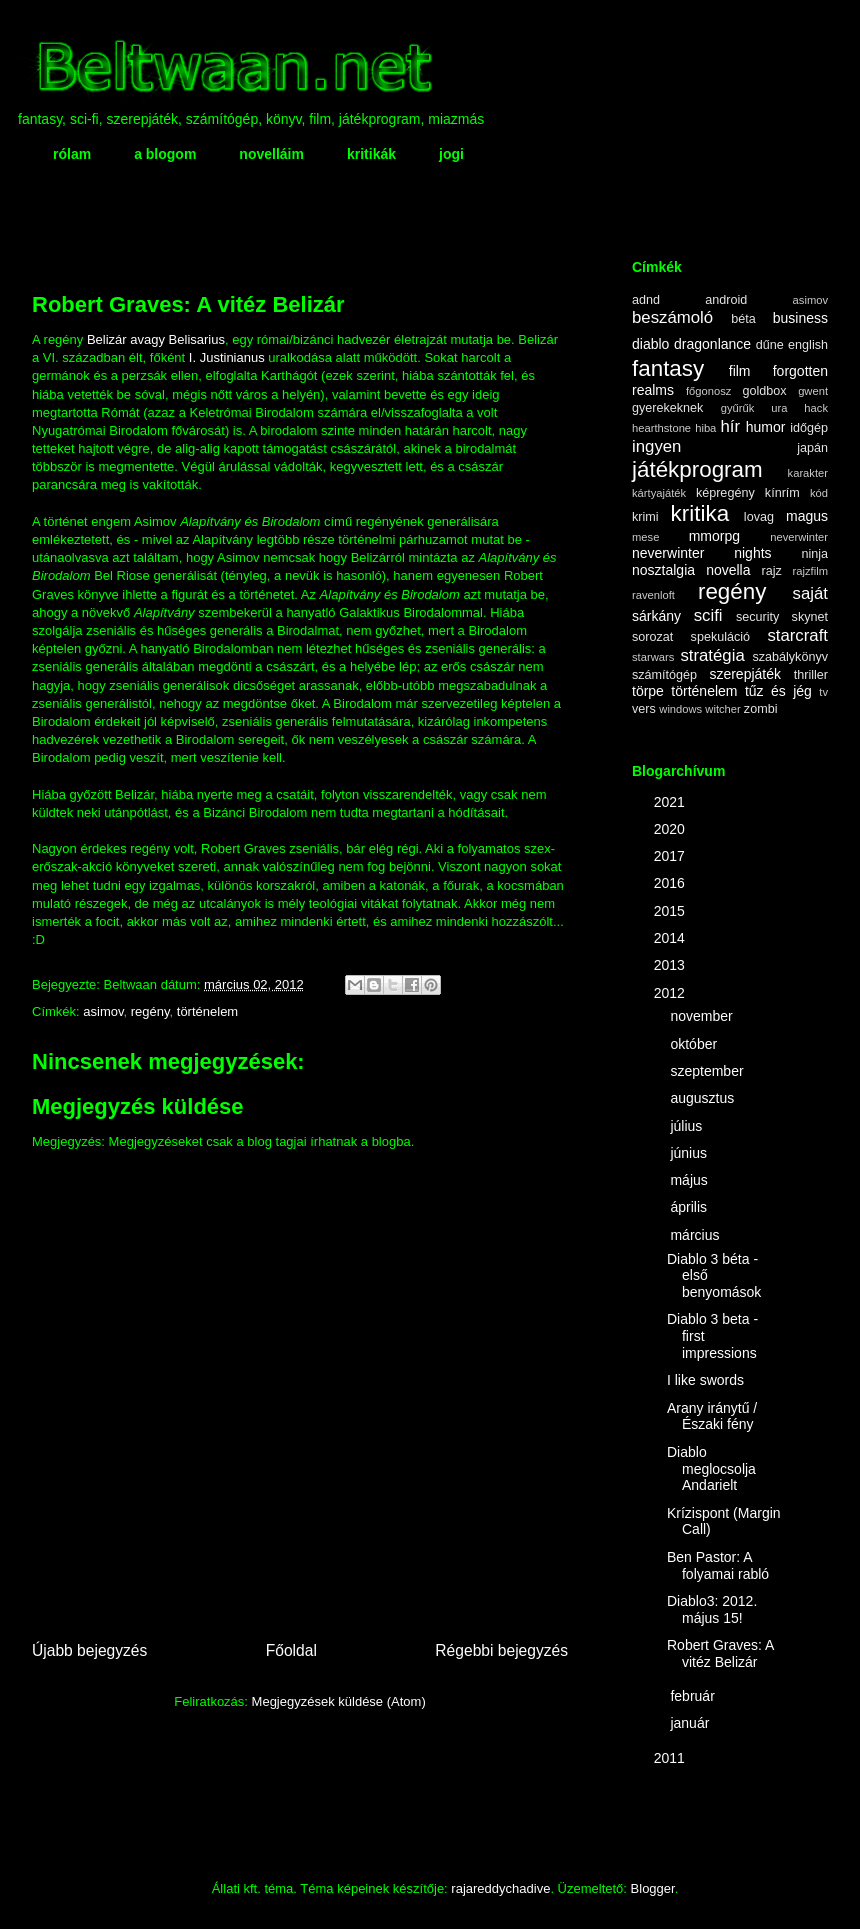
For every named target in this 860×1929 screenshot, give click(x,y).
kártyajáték (659, 493)
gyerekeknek (667, 408)
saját (810, 593)
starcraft (797, 635)
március (696, 1235)
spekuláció (721, 637)
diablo (650, 344)
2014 (671, 938)
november (703, 1016)
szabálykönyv (790, 657)
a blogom (165, 154)
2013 (671, 965)
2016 (671, 883)
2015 (671, 911)
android (726, 300)
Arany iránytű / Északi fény (712, 1416)
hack (816, 408)
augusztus (704, 1098)
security (757, 617)
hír (730, 426)
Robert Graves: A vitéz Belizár (720, 1653)
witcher (722, 709)
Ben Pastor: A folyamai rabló (718, 1565)
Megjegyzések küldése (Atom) (339, 1701)
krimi (645, 517)
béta (743, 319)
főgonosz (708, 391)
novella (728, 570)
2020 (671, 829)
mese (645, 537)
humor (766, 427)
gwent (813, 391)
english (808, 345)
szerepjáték (745, 674)
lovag (759, 517)
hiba (705, 428)
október (695, 1044)
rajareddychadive (500, 1888)
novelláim (271, 154)
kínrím (782, 493)
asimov (103, 1011)
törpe (648, 691)
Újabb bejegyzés (89, 1650)
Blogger (653, 1888)
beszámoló (672, 317)
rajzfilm (810, 571)
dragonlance (712, 344)
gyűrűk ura (754, 408)
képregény (725, 493)
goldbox (764, 391)
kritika (700, 513)
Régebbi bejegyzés (501, 1650)
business (800, 318)
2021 (671, 802)
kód (819, 493)
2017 (671, 856)
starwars (653, 657)
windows (680, 709)
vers (644, 709)
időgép (809, 428)
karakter (808, 473)
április (690, 1207)
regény (150, 1011)
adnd (646, 300)
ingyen (656, 446)
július (688, 1126)
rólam (72, 154)
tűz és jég (778, 691)
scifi (708, 615)
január (691, 1723)
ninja (814, 554)
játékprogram (697, 469)
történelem (207, 1011)
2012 (671, 993)
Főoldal (291, 1650)
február (694, 1696)
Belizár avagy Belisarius (156, 339)
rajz (772, 571)
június (690, 1153)
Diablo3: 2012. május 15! (712, 1609)
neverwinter (799, 537)
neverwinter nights (702, 553)
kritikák (371, 154)
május (690, 1180)
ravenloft (653, 595)
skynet (810, 617)
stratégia (712, 655)
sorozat (652, 637)
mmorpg (714, 536)
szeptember (708, 1071)
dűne (770, 345)
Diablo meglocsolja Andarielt (711, 1469)
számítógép (664, 675)
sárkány (656, 616)
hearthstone (661, 428)
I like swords (705, 1380)
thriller (811, 675)
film (740, 371)
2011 (671, 1758)
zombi (761, 709)
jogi (451, 154)
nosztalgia (663, 570)
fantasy (668, 368)
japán (812, 448)
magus (807, 516)
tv (823, 692)
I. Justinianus (227, 357)
